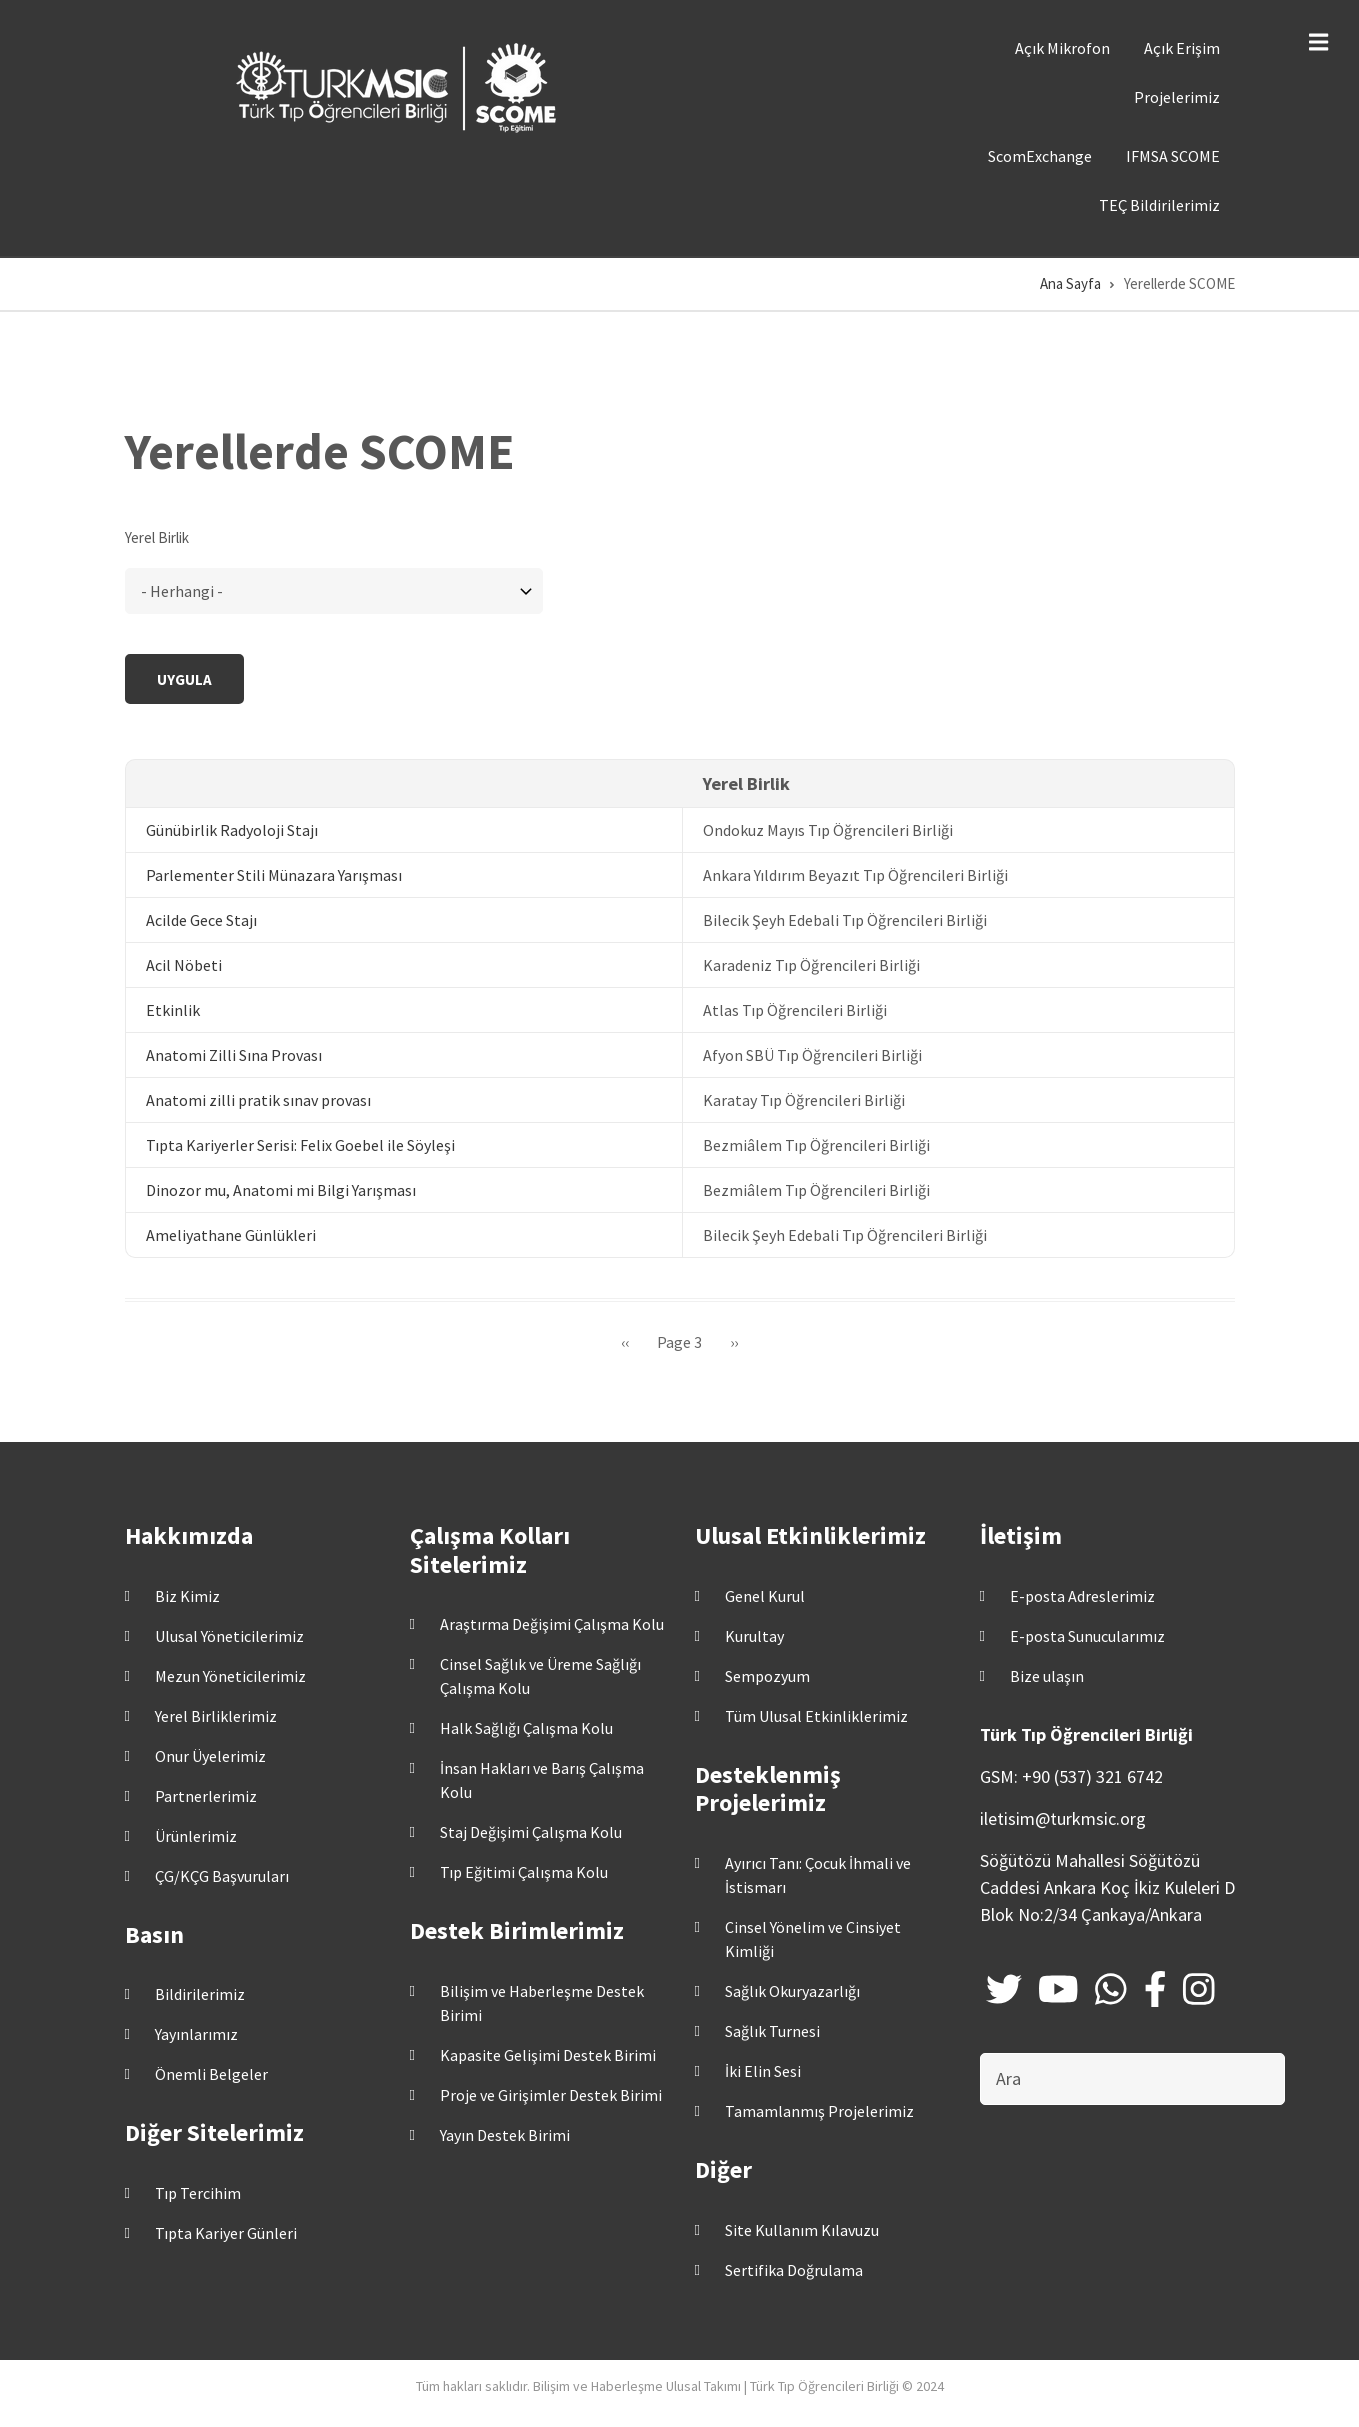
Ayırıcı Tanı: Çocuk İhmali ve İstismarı (818, 1875)
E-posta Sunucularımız (1087, 1636)
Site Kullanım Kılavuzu (802, 2230)
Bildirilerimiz (200, 1994)
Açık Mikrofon (1062, 48)
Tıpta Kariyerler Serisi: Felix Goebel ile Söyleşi (300, 1145)
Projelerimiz (1177, 97)
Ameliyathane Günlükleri (231, 1235)
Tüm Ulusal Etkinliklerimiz (816, 1716)
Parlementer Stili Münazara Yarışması (274, 875)
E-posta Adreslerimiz (1082, 1596)
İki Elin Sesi (763, 2071)
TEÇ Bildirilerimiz (1159, 205)
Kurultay (754, 1636)
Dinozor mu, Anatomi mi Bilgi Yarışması (281, 1190)
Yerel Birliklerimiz (216, 1716)
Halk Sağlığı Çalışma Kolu (526, 1728)
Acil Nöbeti (184, 965)
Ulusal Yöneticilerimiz (229, 1636)
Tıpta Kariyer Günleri (226, 2233)
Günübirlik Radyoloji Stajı (232, 830)
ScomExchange (1040, 156)
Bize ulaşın (1047, 1676)
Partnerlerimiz (206, 1796)
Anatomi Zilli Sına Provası (234, 1055)
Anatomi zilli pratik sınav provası (258, 1100)
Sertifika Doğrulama (794, 2270)
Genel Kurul (765, 1596)
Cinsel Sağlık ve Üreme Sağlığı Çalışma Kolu (540, 1676)
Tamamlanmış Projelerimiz (819, 2111)
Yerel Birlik (157, 537)
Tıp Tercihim (198, 2193)
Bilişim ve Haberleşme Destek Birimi (542, 2003)
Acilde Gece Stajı (201, 920)
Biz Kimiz (187, 1596)
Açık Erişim (1182, 48)
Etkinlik (173, 1010)
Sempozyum (767, 1676)
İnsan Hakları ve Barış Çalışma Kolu (542, 1780)
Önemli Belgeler (211, 2074)
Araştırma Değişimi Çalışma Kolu (552, 1624)
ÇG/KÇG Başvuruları (222, 1876)
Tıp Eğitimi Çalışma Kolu (524, 1872)
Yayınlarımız (196, 2034)
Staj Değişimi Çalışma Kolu (531, 1832)
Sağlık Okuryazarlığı (792, 1991)
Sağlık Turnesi (772, 2031)
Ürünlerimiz (196, 1836)
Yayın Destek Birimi (505, 2135)
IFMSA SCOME (1173, 156)
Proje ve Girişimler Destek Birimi (551, 2095)
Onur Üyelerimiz (210, 1756)
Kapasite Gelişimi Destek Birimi (548, 2055)
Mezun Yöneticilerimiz (230, 1676)
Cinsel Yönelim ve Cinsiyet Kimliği (813, 1939)
